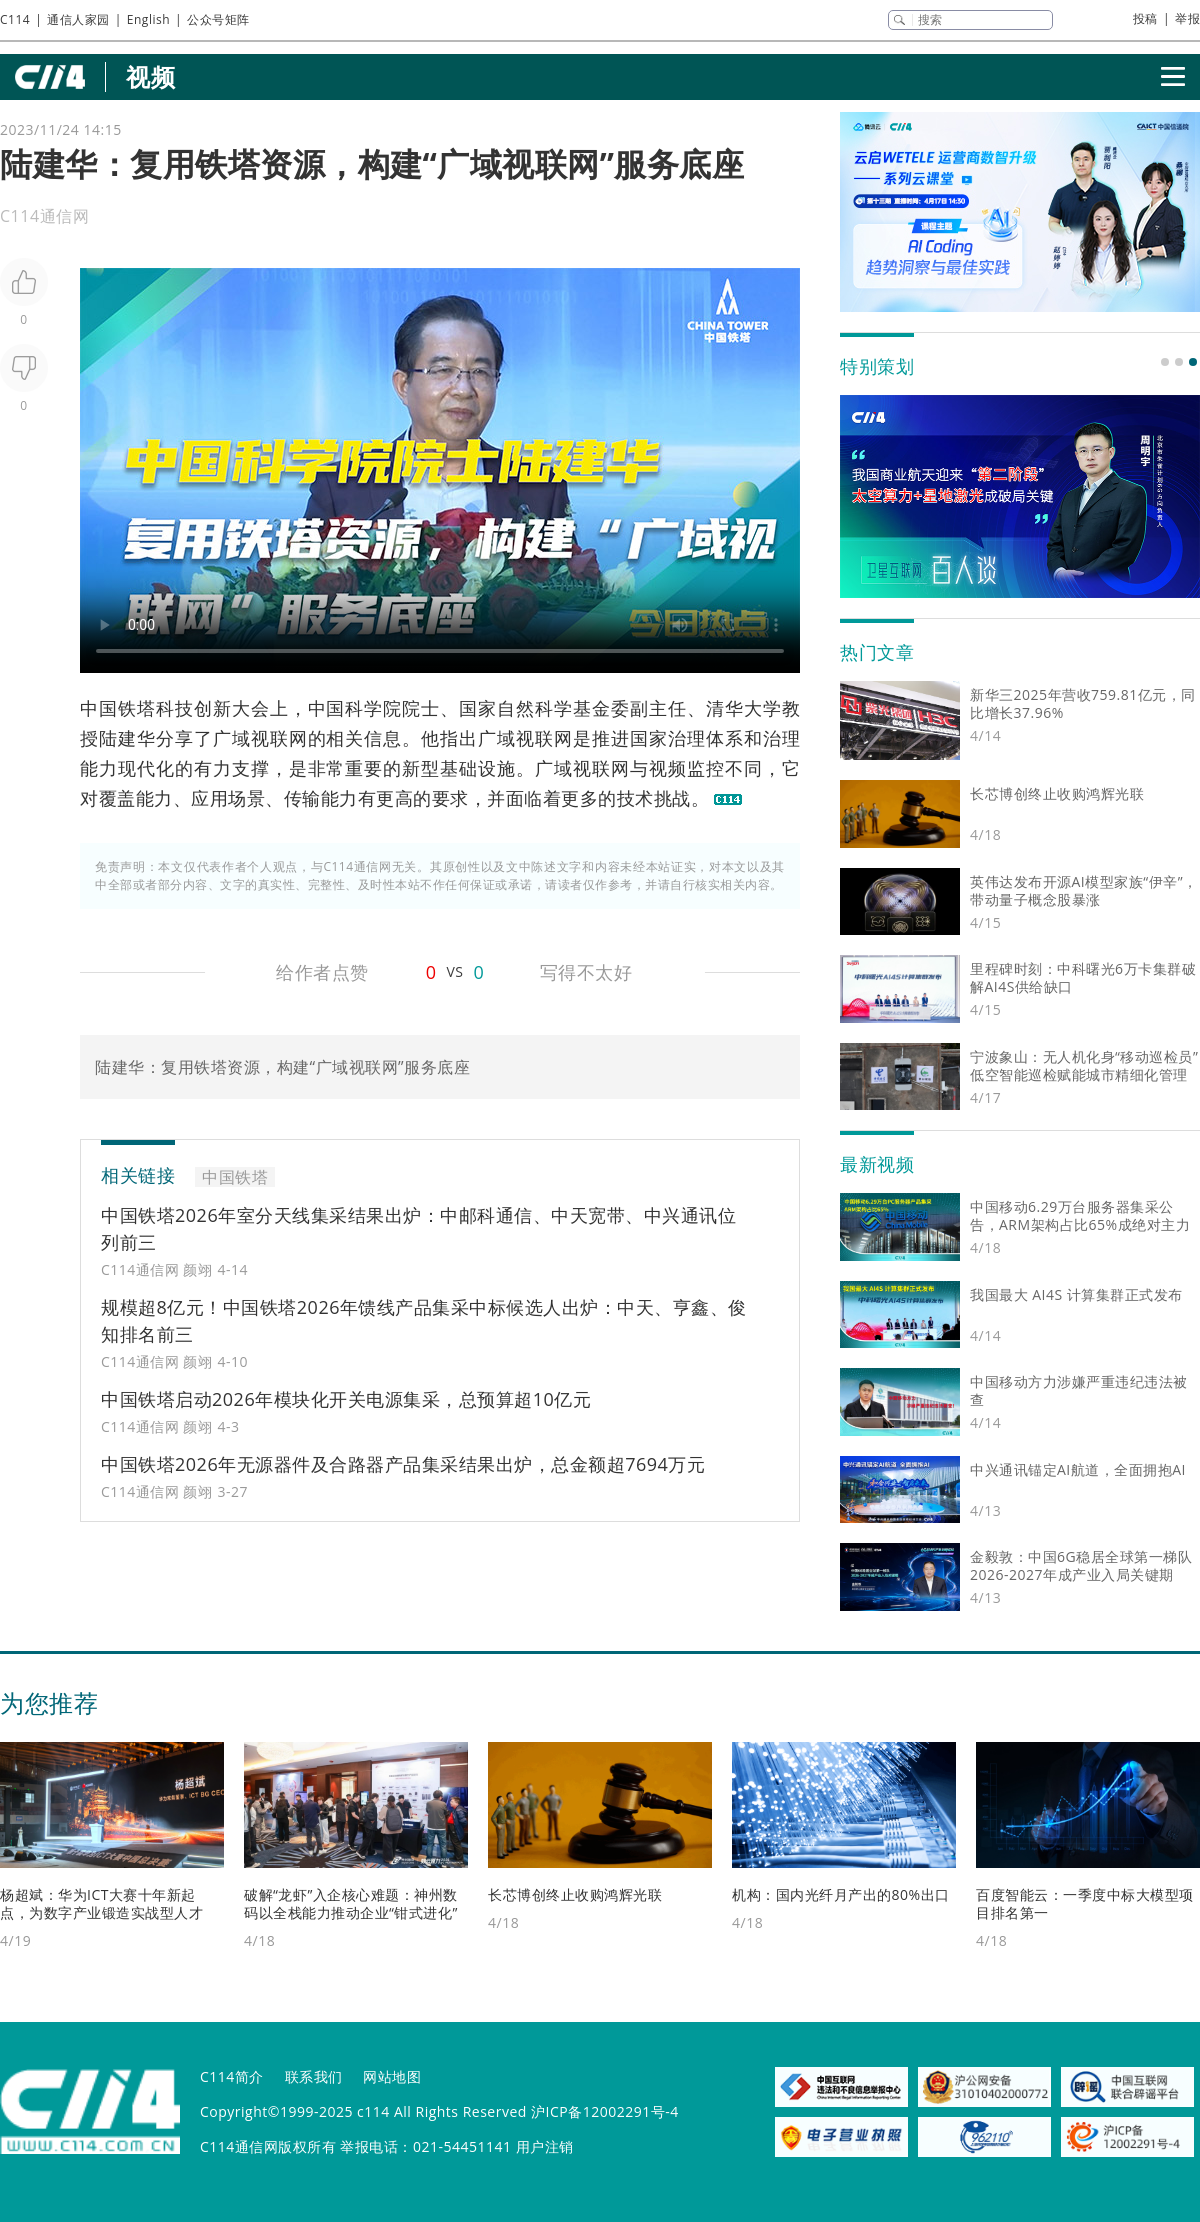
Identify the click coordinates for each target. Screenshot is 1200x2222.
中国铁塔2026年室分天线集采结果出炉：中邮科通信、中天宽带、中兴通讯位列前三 (418, 1228)
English (148, 19)
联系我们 (314, 2076)
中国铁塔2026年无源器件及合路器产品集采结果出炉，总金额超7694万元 (403, 1464)
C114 (15, 19)
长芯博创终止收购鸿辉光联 (575, 1894)
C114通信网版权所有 (268, 2146)
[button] (1165, 362)
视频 (150, 76)
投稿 (1145, 18)
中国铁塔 (118, 708)
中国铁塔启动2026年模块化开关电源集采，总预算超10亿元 (346, 1399)
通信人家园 (78, 19)
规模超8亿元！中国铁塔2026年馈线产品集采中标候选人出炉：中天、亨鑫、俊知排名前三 (424, 1320)
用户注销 (545, 2146)
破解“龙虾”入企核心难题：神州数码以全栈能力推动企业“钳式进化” (351, 1903)
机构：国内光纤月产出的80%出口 (841, 1894)
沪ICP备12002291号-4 (605, 2111)
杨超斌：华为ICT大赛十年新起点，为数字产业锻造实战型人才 (101, 1903)
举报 (1187, 18)
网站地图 (392, 2076)
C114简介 (232, 2076)
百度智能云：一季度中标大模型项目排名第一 (1085, 1903)
